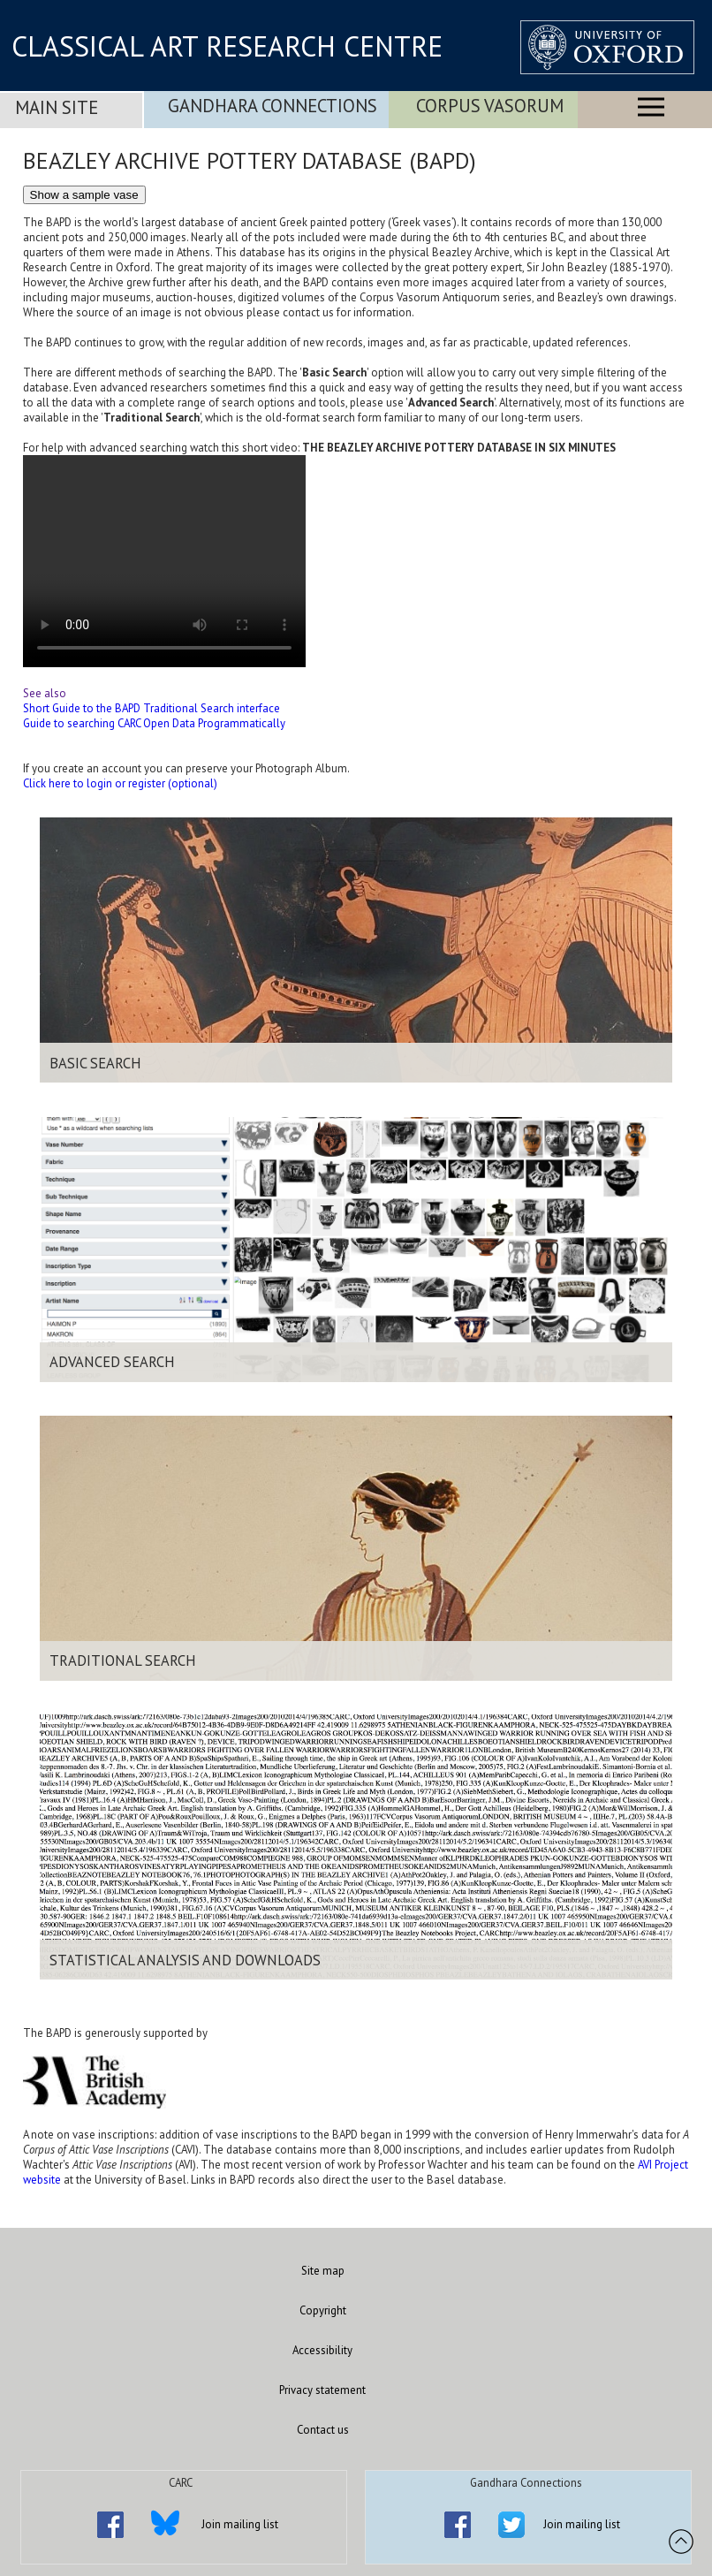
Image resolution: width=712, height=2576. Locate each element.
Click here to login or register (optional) (120, 783)
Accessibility (322, 2350)
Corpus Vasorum (490, 106)
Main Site (56, 107)
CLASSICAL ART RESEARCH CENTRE (227, 46)
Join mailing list (239, 2524)
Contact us (323, 2429)
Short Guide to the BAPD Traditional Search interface (151, 708)
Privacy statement (322, 2389)
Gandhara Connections (272, 106)
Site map (323, 2270)
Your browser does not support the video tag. (164, 561)
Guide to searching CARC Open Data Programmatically (154, 723)
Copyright (322, 2310)
